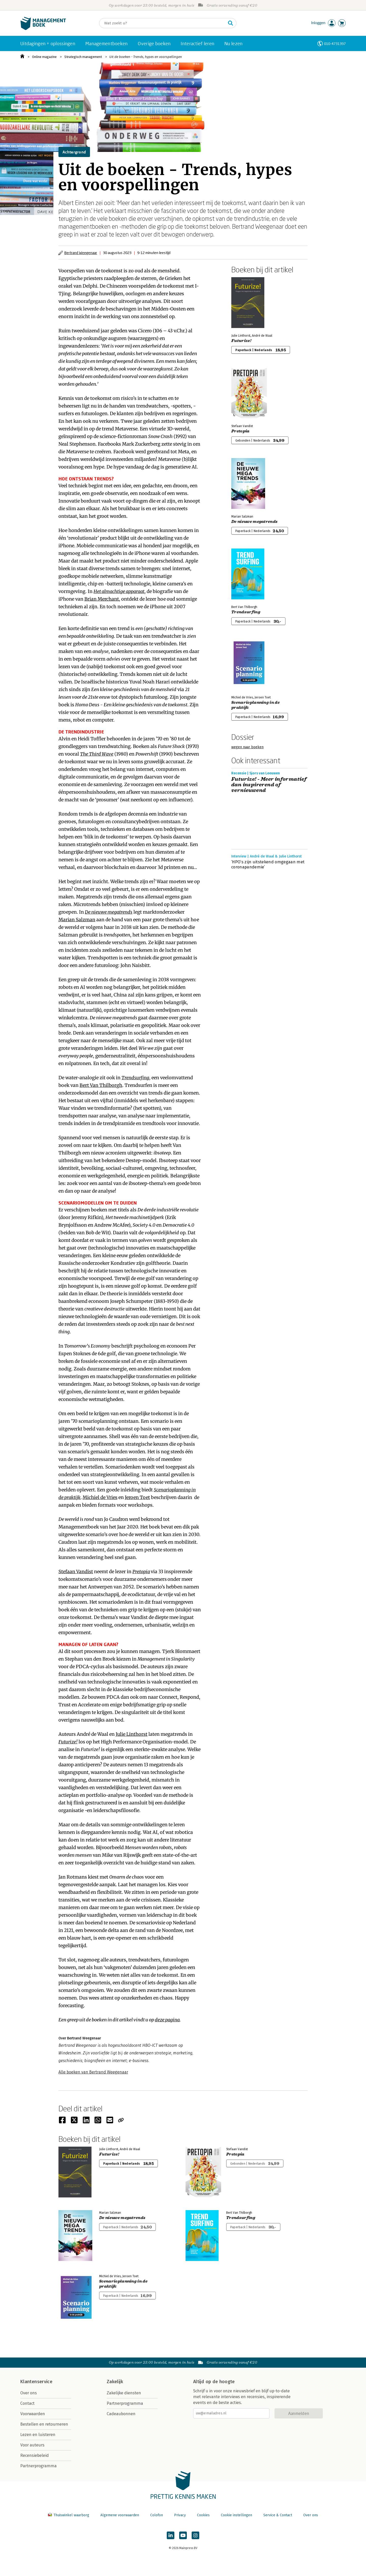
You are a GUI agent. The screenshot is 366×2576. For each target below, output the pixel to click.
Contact (27, 2403)
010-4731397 (335, 43)
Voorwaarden (32, 2413)
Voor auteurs (32, 2445)
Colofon (156, 2515)
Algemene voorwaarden (119, 2515)
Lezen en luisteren (37, 2434)
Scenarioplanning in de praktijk (255, 705)
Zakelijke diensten (124, 2393)
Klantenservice (36, 2381)
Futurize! (68, 1742)
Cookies (203, 2515)
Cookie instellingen (236, 2515)
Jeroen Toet (137, 1497)
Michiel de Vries (100, 1497)
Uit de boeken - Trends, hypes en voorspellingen (145, 57)
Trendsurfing (135, 1078)
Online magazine (44, 57)
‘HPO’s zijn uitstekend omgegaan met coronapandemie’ (267, 864)
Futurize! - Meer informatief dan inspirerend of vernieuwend (269, 784)
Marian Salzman (76, 920)
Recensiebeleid (34, 2455)
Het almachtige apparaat (119, 591)
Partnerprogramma (38, 2465)
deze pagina (167, 2020)
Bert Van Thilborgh (101, 1085)
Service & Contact (277, 2515)
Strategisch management (83, 57)
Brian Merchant (101, 599)
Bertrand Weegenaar (80, 253)
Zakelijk (115, 2381)
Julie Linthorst (131, 1734)
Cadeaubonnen (121, 2413)
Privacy (180, 2515)
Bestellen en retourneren (44, 2424)
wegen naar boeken (247, 747)
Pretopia (141, 1571)
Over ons (28, 2393)
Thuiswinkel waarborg (69, 2515)
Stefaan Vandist (75, 1571)
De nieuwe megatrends (108, 912)
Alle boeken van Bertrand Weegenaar (93, 2072)
